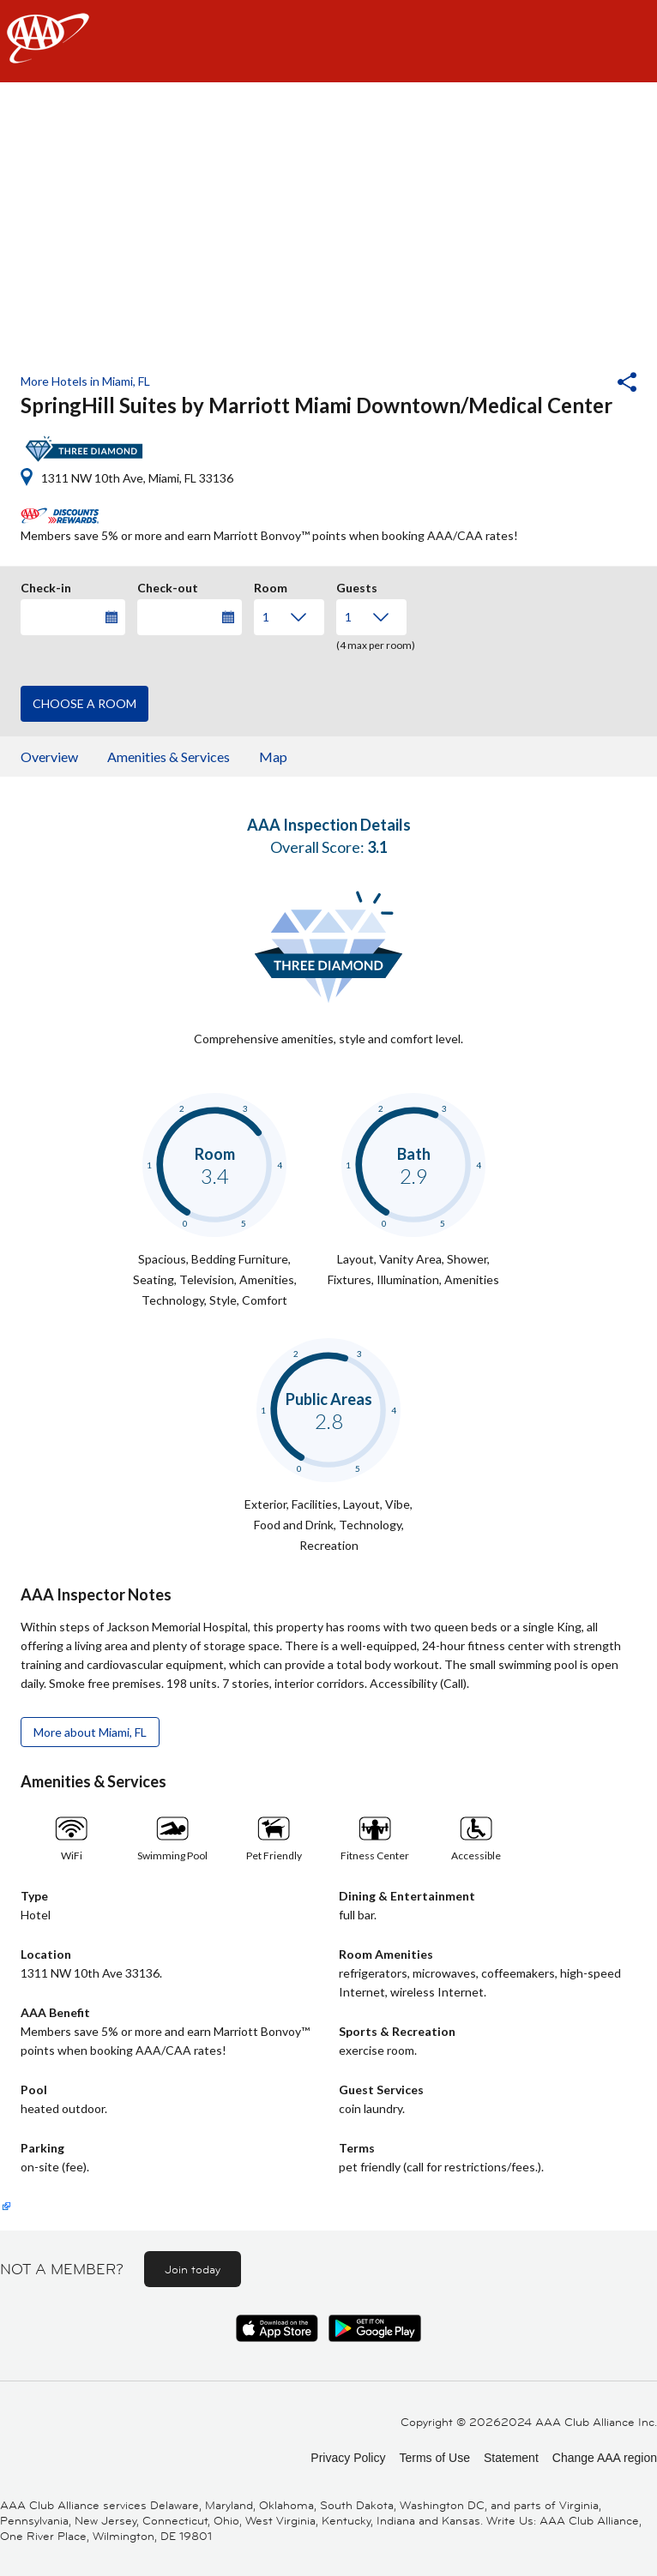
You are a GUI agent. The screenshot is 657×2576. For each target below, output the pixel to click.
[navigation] (328, 41)
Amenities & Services (168, 756)
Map (273, 756)
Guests (356, 585)
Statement (511, 2458)
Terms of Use (434, 2458)
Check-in (46, 585)
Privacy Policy (347, 2458)
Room (270, 585)
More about (90, 1732)
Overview (49, 756)
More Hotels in (85, 381)
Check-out (167, 585)
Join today (192, 2269)
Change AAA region (604, 2458)
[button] (580, 384)
